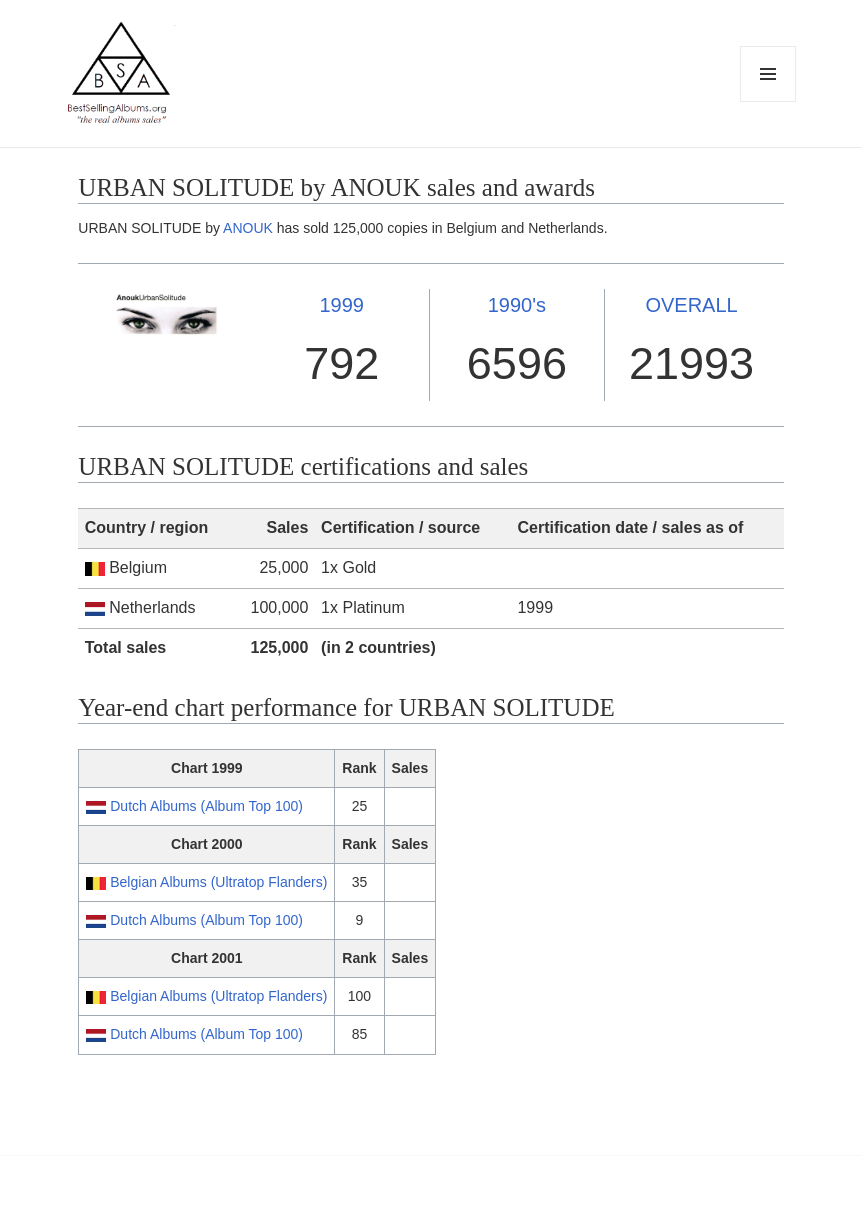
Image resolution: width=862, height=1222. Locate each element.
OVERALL (691, 305)
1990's (517, 305)
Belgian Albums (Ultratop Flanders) (218, 882)
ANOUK (248, 228)
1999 (341, 305)
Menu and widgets (768, 101)
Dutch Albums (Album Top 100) (206, 806)
